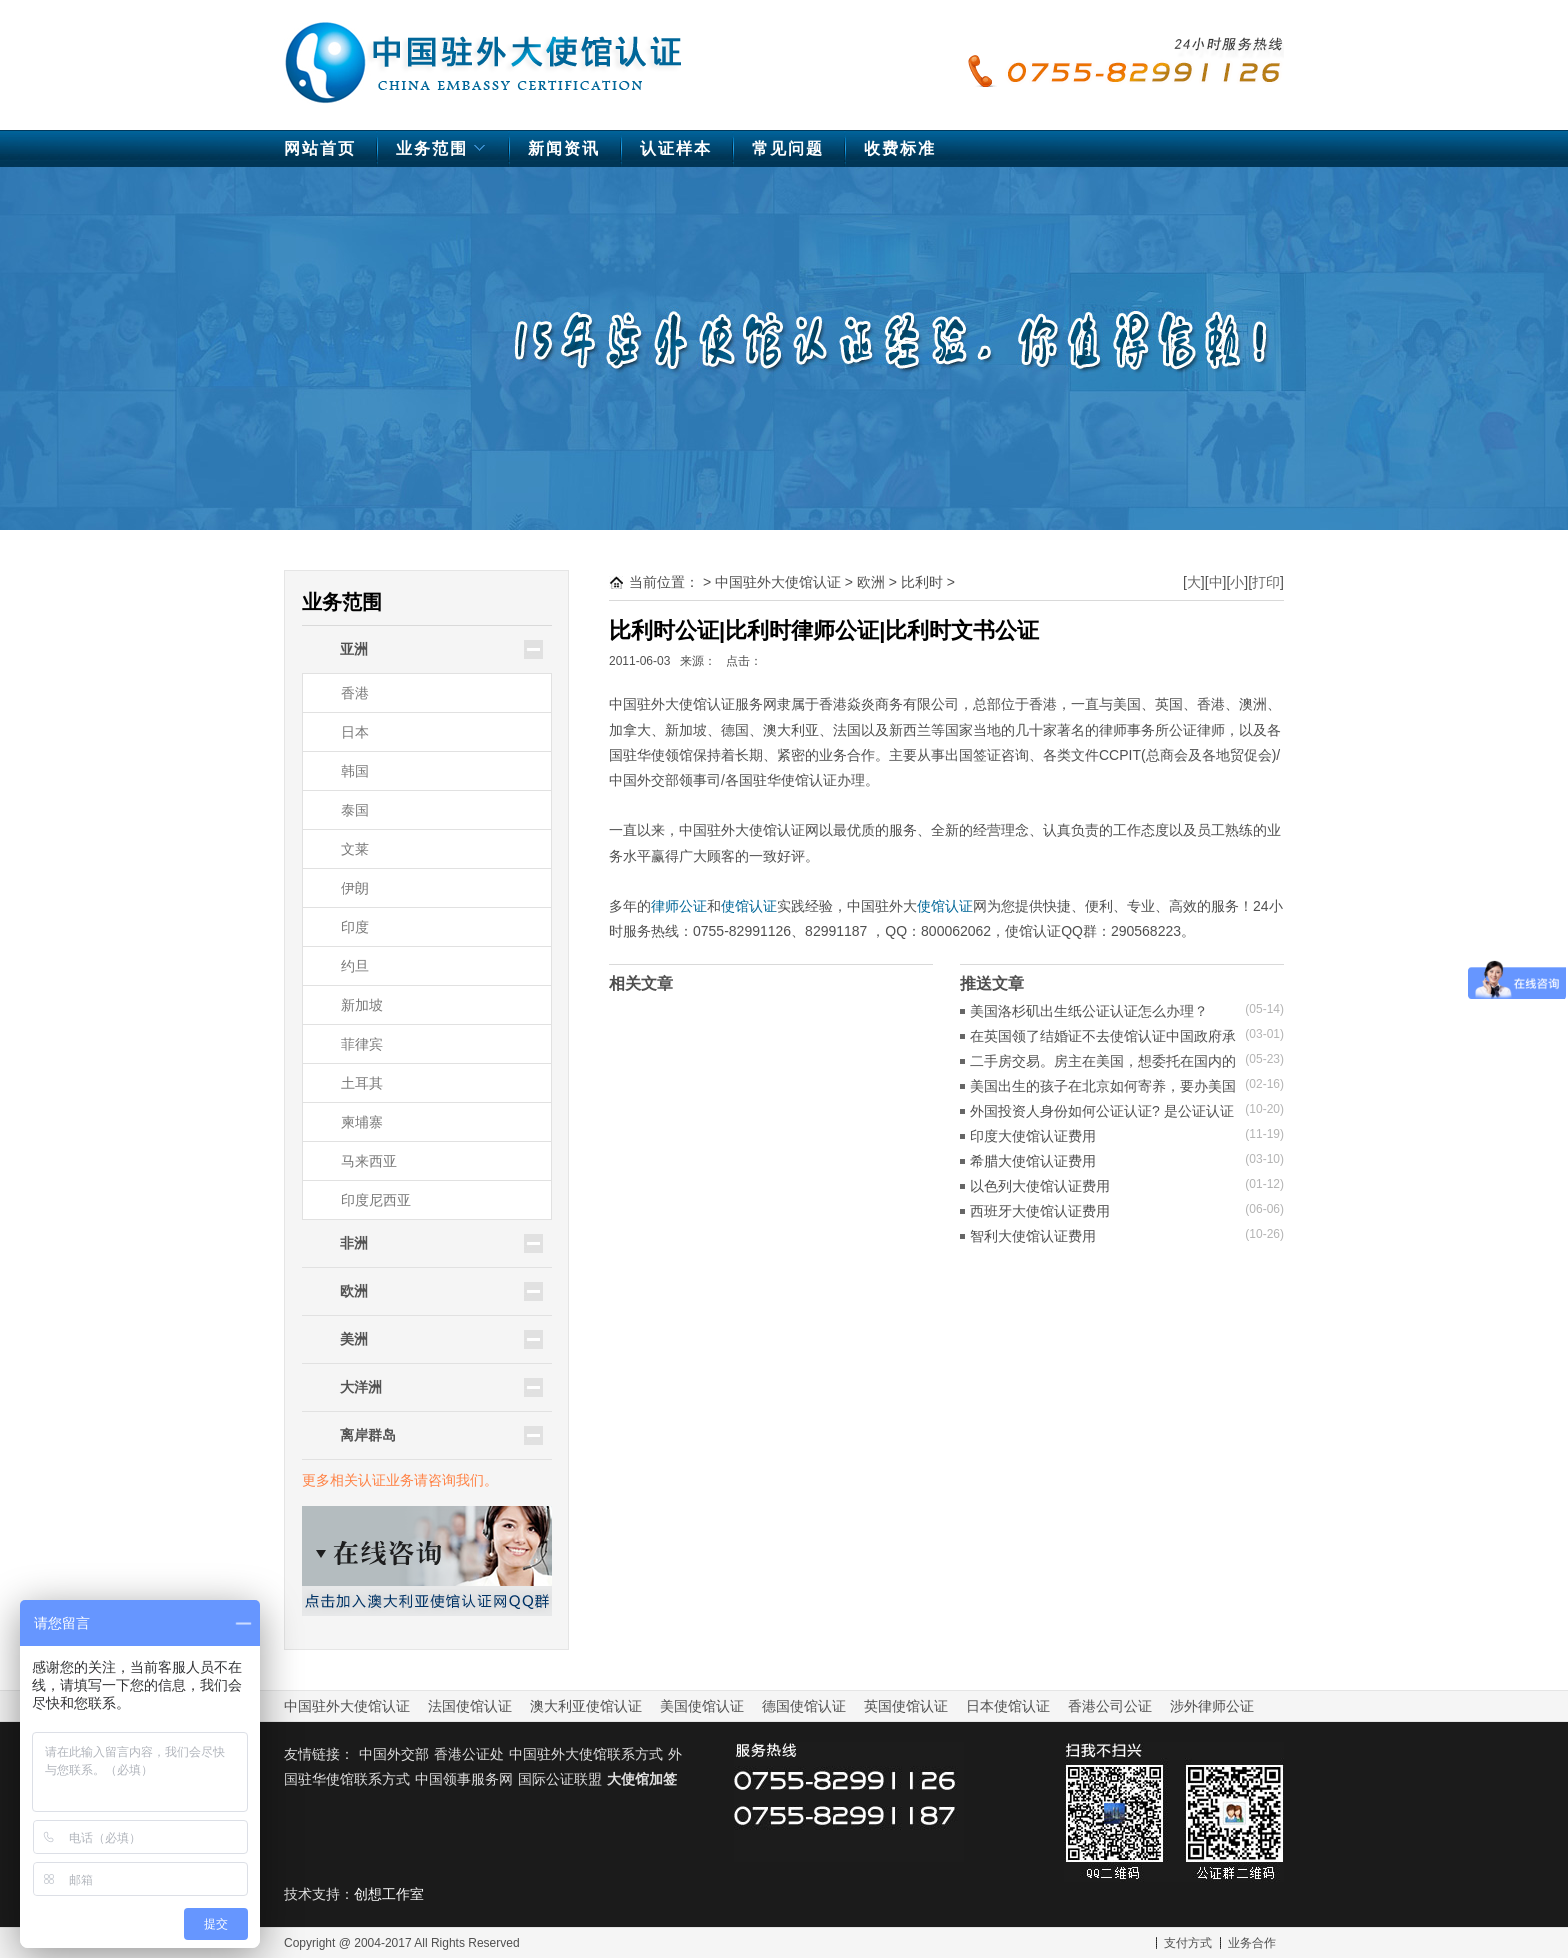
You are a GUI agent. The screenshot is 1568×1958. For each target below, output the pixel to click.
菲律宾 (362, 1044)
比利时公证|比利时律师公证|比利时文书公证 (824, 630)
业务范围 (443, 153)
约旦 (355, 966)
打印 (1266, 582)
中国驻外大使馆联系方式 (586, 1754)
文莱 (355, 849)
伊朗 (355, 888)
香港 (355, 693)
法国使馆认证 (470, 1706)
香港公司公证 (1110, 1706)
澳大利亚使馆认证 (586, 1706)
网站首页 (320, 148)
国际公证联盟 (560, 1779)
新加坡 (362, 1005)
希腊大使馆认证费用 (1033, 1161)
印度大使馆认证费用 (1033, 1136)
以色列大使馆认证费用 (1040, 1186)
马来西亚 (369, 1161)
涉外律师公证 (1212, 1706)
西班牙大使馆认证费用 (1040, 1211)
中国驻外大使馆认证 (484, 53)
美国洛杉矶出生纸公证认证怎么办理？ (1089, 1011)
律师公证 (679, 906)
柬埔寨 (362, 1122)
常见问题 (788, 148)
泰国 (355, 810)
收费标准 (900, 148)
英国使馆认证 (906, 1706)
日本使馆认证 (1008, 1706)
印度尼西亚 (376, 1200)
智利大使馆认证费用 (1033, 1236)
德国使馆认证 (804, 1706)
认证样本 (676, 148)
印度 (355, 927)
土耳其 (362, 1083)
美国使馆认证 (702, 1706)
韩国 (355, 771)
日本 (355, 732)
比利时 (922, 582)
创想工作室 (389, 1894)
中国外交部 (394, 1754)
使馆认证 (749, 906)
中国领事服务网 (464, 1779)
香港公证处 (469, 1754)
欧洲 (871, 582)
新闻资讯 (564, 148)
